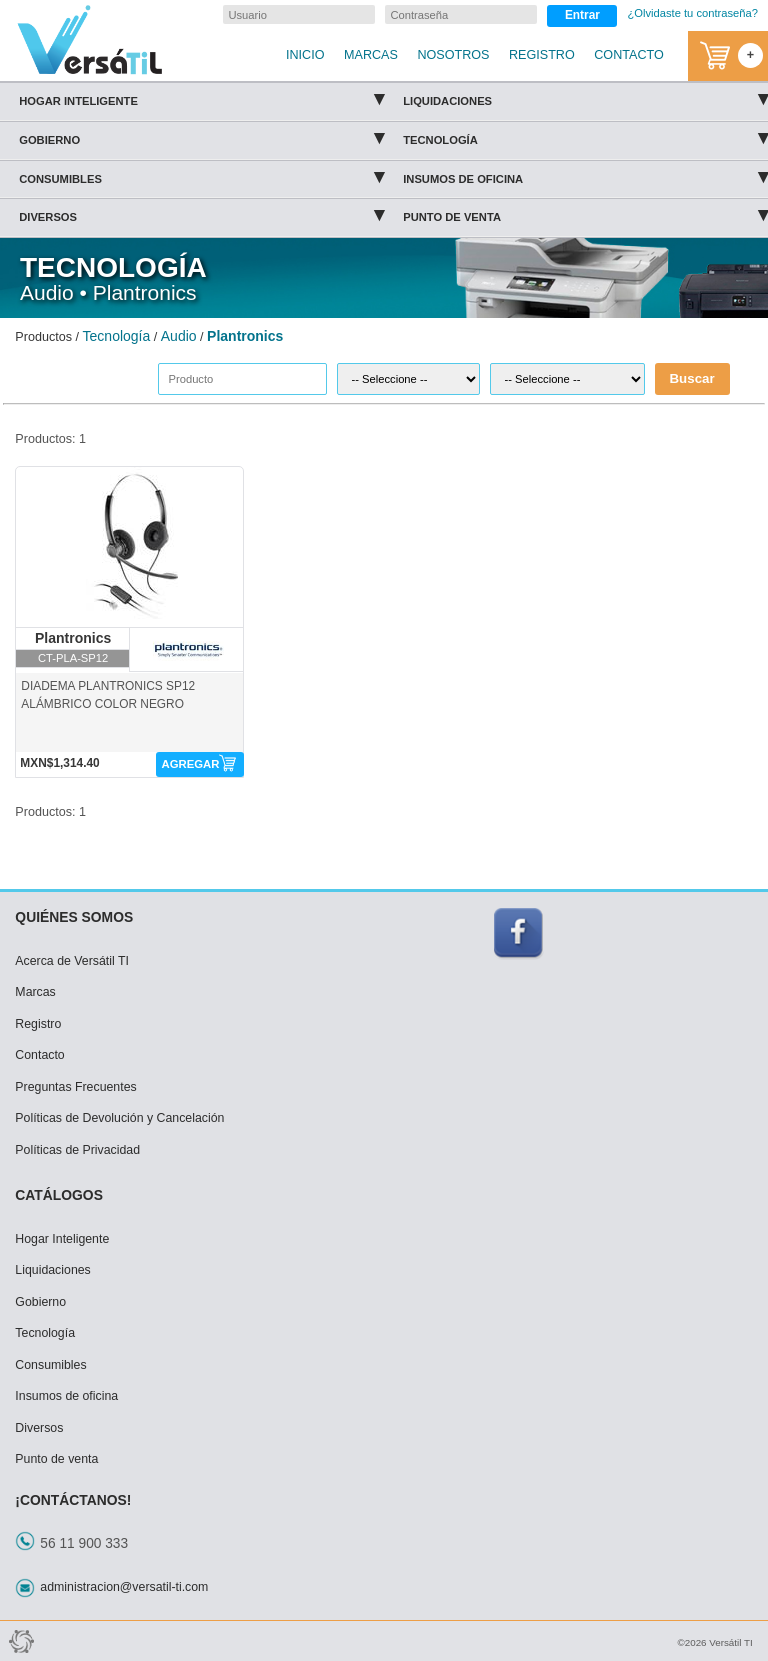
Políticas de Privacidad (77, 1150)
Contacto (39, 1055)
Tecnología (585, 137)
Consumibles (201, 176)
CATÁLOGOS (59, 1195)
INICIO (305, 55)
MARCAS (371, 55)
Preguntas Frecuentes (75, 1087)
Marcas (35, 992)
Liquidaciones (585, 98)
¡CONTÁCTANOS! (73, 1500)
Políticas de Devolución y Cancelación (119, 1118)
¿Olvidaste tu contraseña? (692, 13)
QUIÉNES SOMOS (74, 917)
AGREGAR (190, 764)
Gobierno (201, 137)
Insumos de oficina (585, 176)
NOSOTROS (453, 55)
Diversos (201, 214)
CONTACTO (629, 55)
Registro (38, 1024)
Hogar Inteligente (201, 98)
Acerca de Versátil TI (72, 961)
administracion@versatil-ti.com (124, 1587)
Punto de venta (585, 214)
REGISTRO (542, 55)
